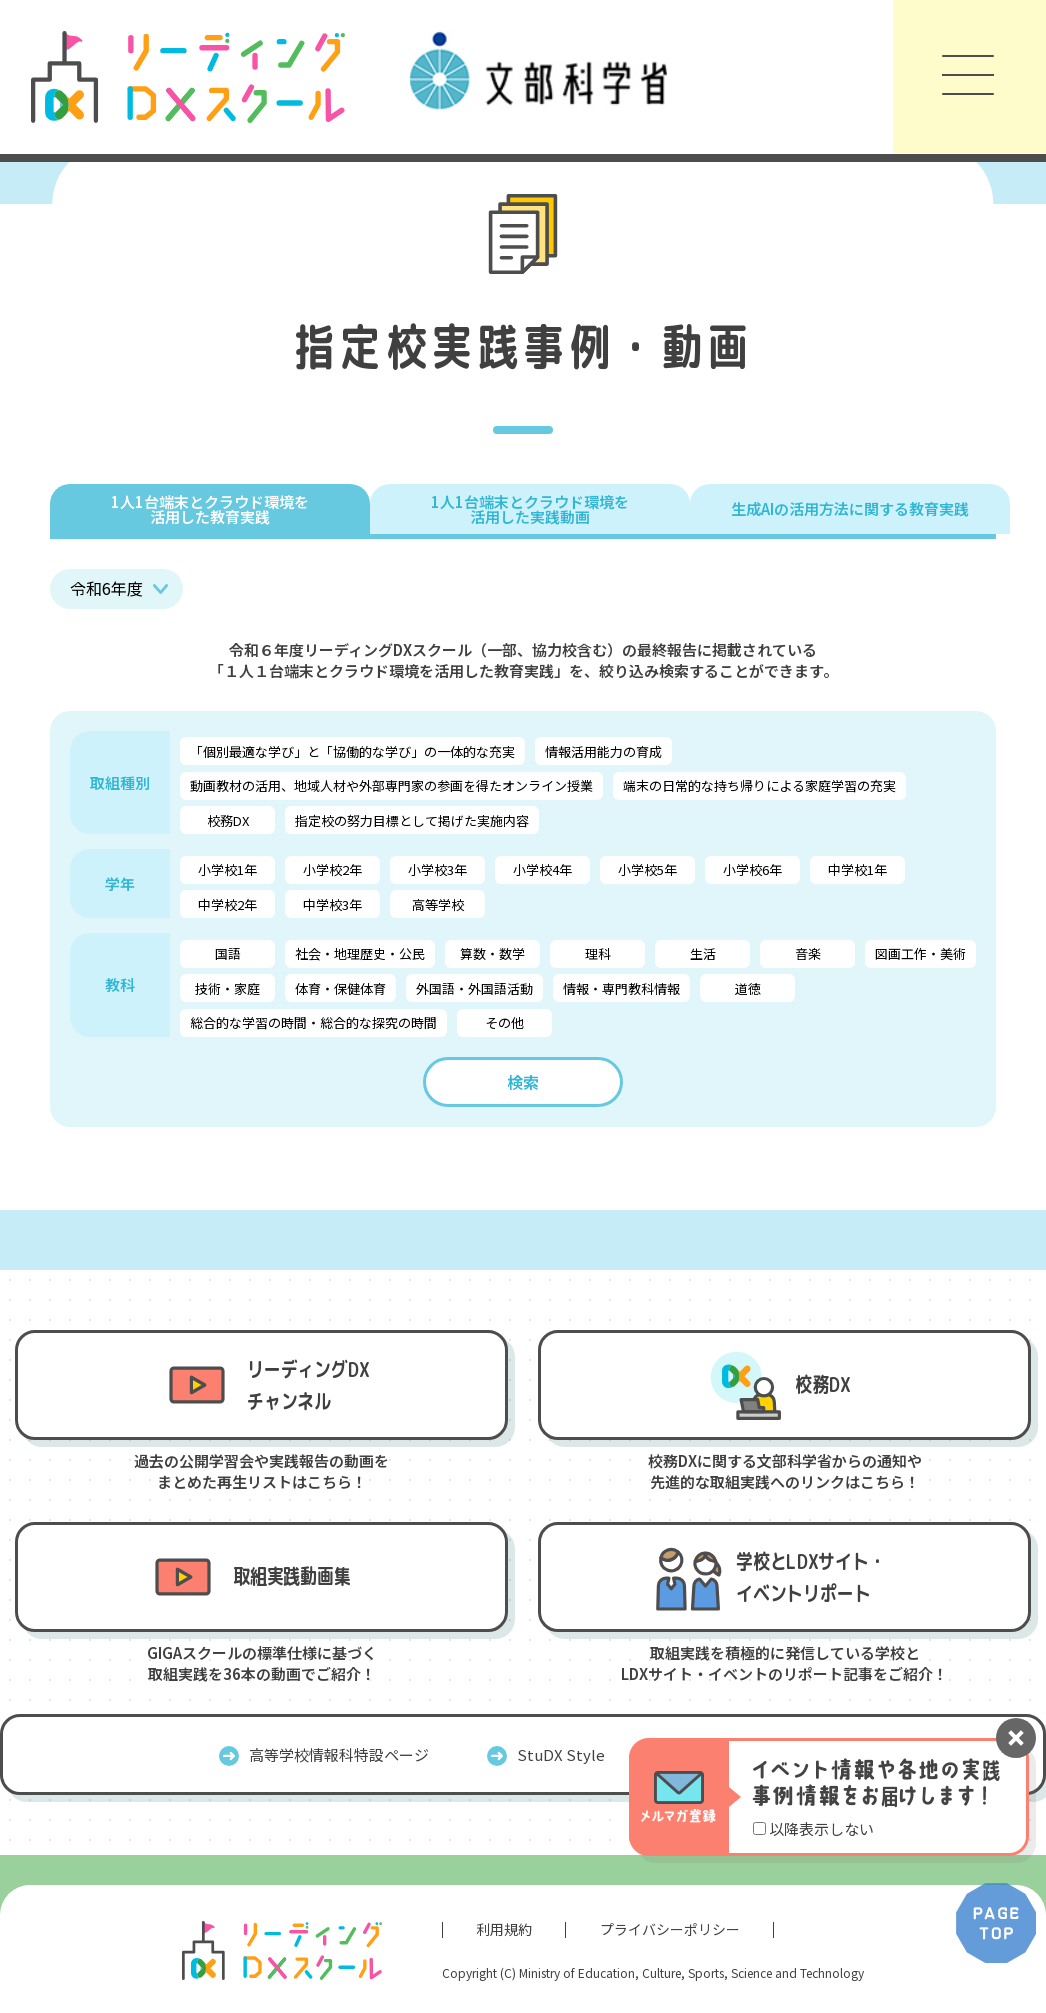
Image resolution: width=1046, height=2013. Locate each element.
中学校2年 (227, 904)
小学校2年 (332, 869)
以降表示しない (821, 1828)
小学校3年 (437, 869)
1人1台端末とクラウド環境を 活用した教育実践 (210, 509)
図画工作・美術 (920, 953)
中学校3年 (332, 904)
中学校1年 (857, 869)
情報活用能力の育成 (603, 751)
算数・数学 (492, 953)
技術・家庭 (227, 988)
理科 (598, 953)
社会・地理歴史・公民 (360, 953)
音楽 (808, 953)
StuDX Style (561, 1754)
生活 (703, 953)
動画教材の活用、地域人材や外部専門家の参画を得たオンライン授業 (391, 785)
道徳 (748, 988)
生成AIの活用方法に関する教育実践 (850, 508)
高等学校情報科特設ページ (339, 1754)
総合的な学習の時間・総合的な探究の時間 (313, 1022)
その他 (504, 1022)
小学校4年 (542, 869)
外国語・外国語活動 (474, 988)
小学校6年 (752, 869)
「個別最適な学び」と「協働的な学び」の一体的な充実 (352, 751)
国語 (228, 953)
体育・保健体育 (340, 988)
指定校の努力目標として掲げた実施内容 (412, 820)
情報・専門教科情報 (621, 988)
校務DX (228, 820)
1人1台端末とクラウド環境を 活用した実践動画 (530, 509)
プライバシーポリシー (670, 1929)
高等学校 (438, 904)
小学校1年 (227, 869)
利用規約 (504, 1929)
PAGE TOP (996, 1923)
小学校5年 (647, 869)
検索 (523, 1082)
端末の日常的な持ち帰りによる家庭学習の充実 (759, 785)
